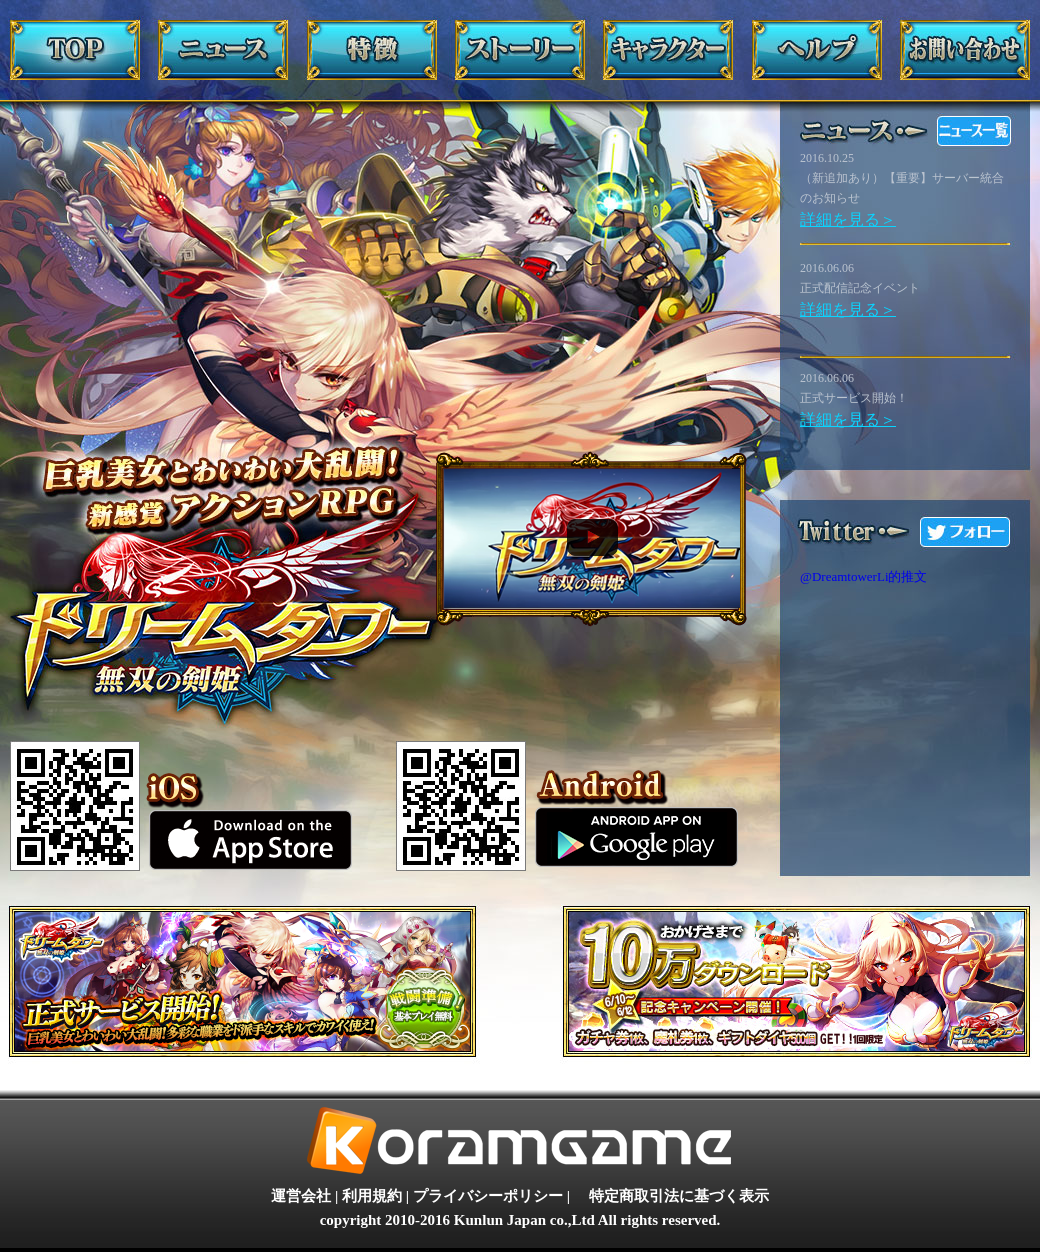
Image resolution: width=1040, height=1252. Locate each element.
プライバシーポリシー (488, 1196)
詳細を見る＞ (848, 219)
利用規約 (372, 1196)
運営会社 (301, 1196)
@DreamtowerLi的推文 (864, 576)
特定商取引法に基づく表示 (679, 1196)
